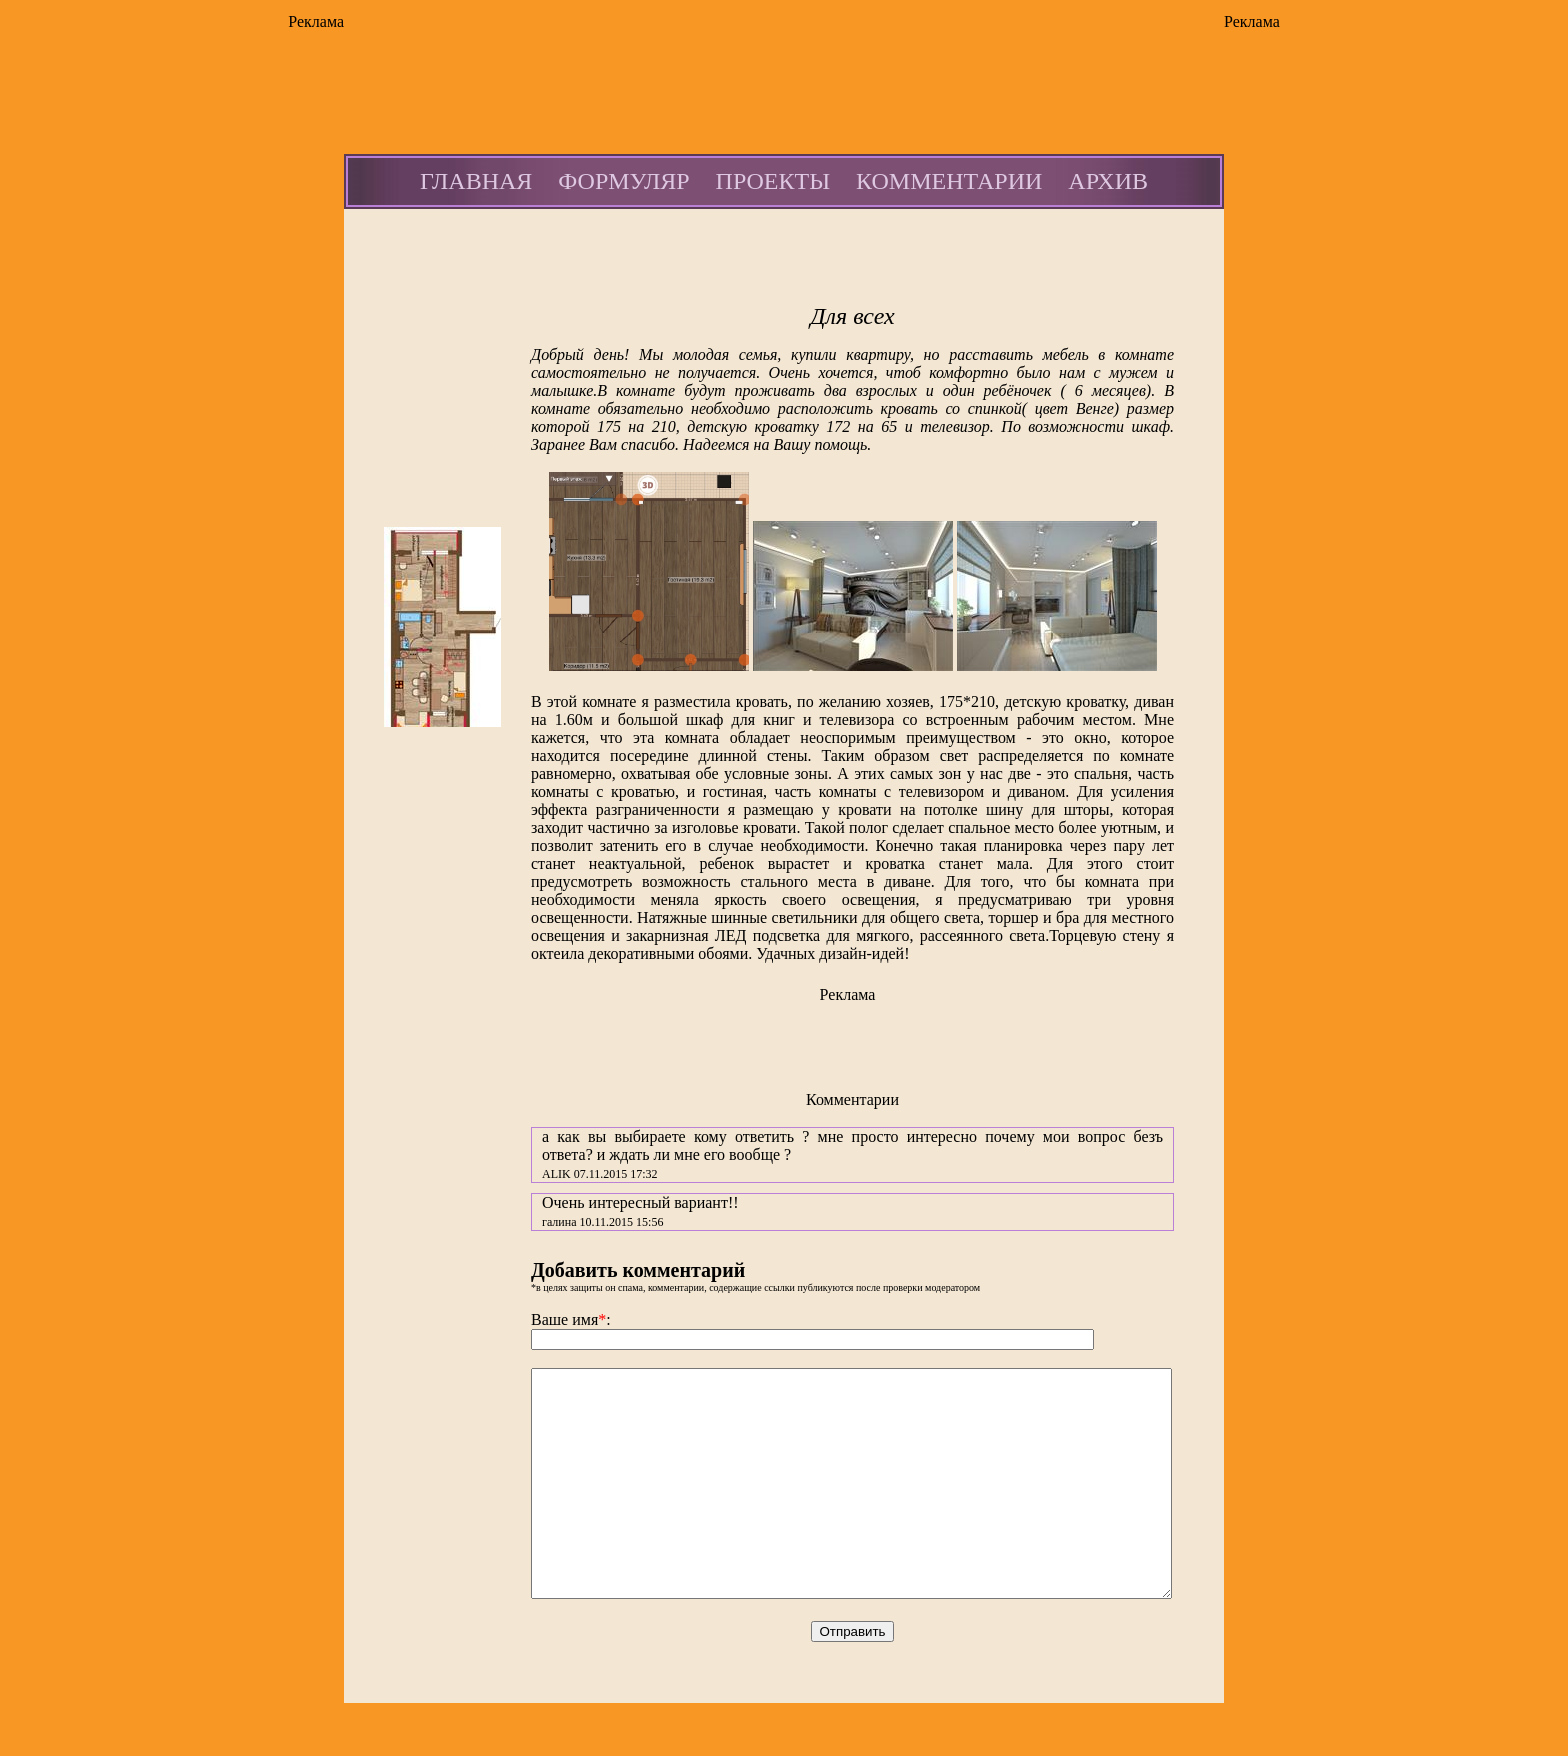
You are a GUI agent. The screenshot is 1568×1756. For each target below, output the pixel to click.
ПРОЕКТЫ (773, 181)
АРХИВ (1108, 181)
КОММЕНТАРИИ (949, 181)
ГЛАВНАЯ (476, 181)
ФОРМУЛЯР (623, 181)
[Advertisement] (264, 336)
